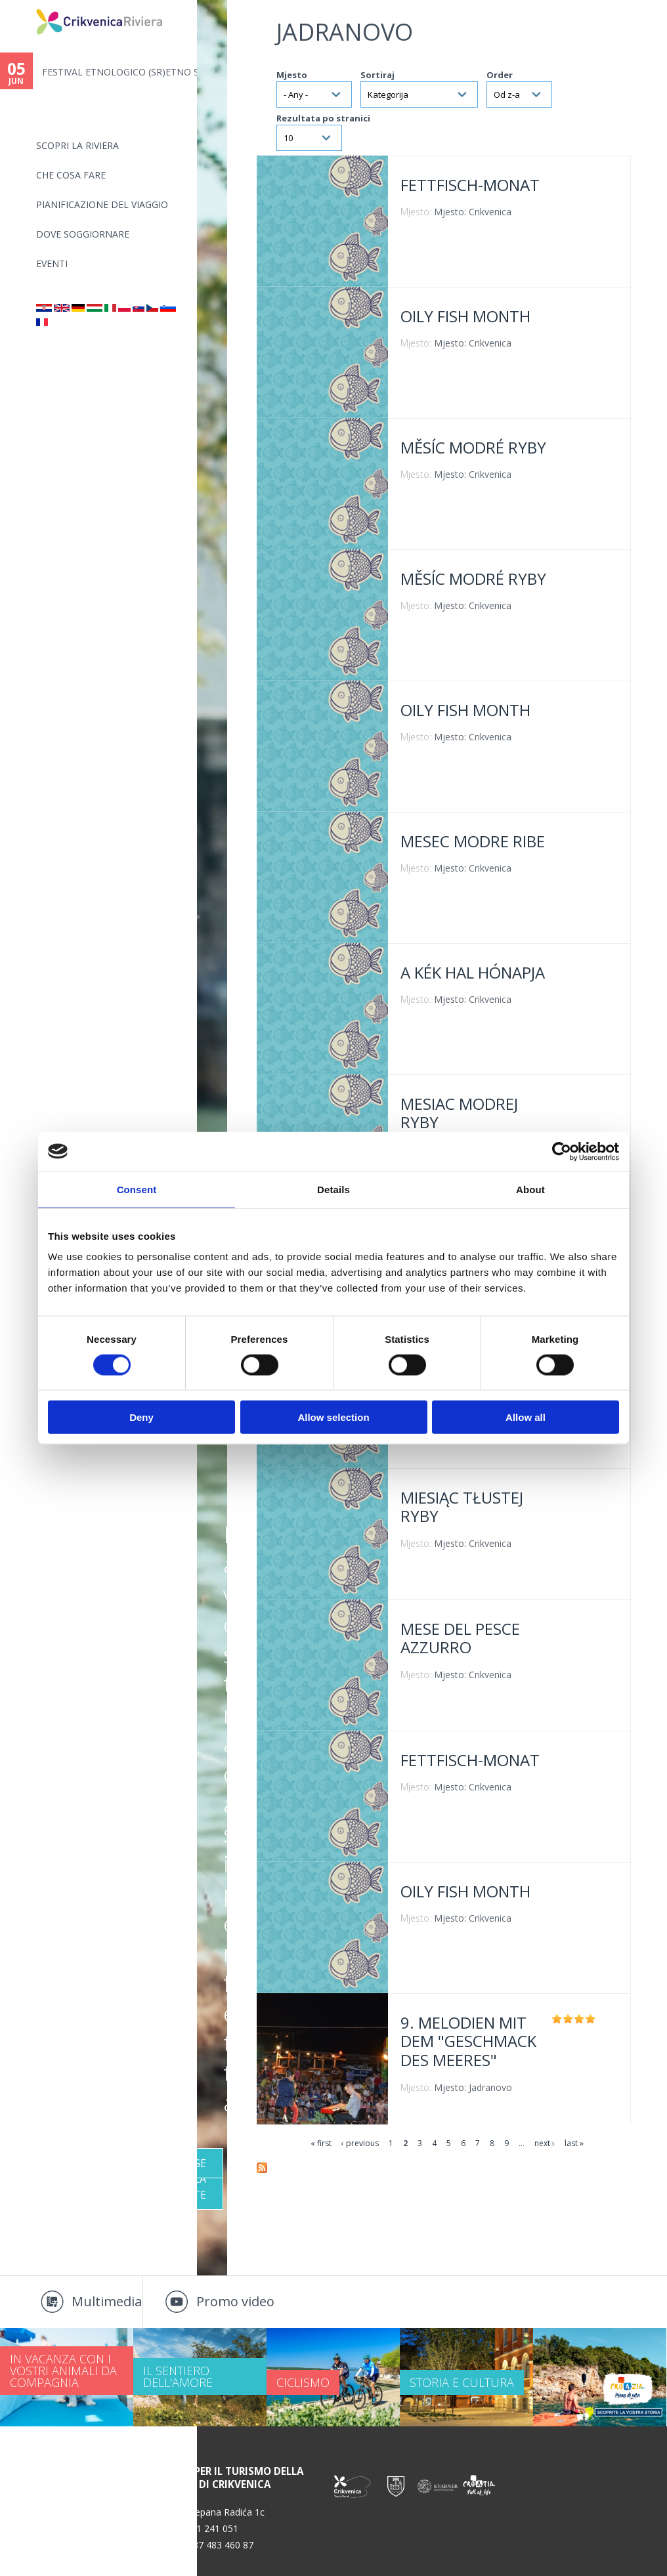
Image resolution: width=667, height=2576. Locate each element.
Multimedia (107, 2301)
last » (574, 2143)
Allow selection (333, 1417)
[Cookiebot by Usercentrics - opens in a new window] (561, 1151)
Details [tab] (333, 1188)
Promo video (235, 2301)
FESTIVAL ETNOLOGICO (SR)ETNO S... (119, 72)
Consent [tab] (137, 1188)
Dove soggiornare (82, 234)
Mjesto (291, 75)
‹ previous (360, 2143)
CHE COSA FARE (71, 175)
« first (321, 2143)
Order (499, 75)
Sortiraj (377, 75)
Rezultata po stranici (323, 118)
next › (544, 2143)
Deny (141, 1417)
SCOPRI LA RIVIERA (77, 145)
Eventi (52, 263)
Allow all (526, 1417)
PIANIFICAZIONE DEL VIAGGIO (102, 204)
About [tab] (530, 1188)
